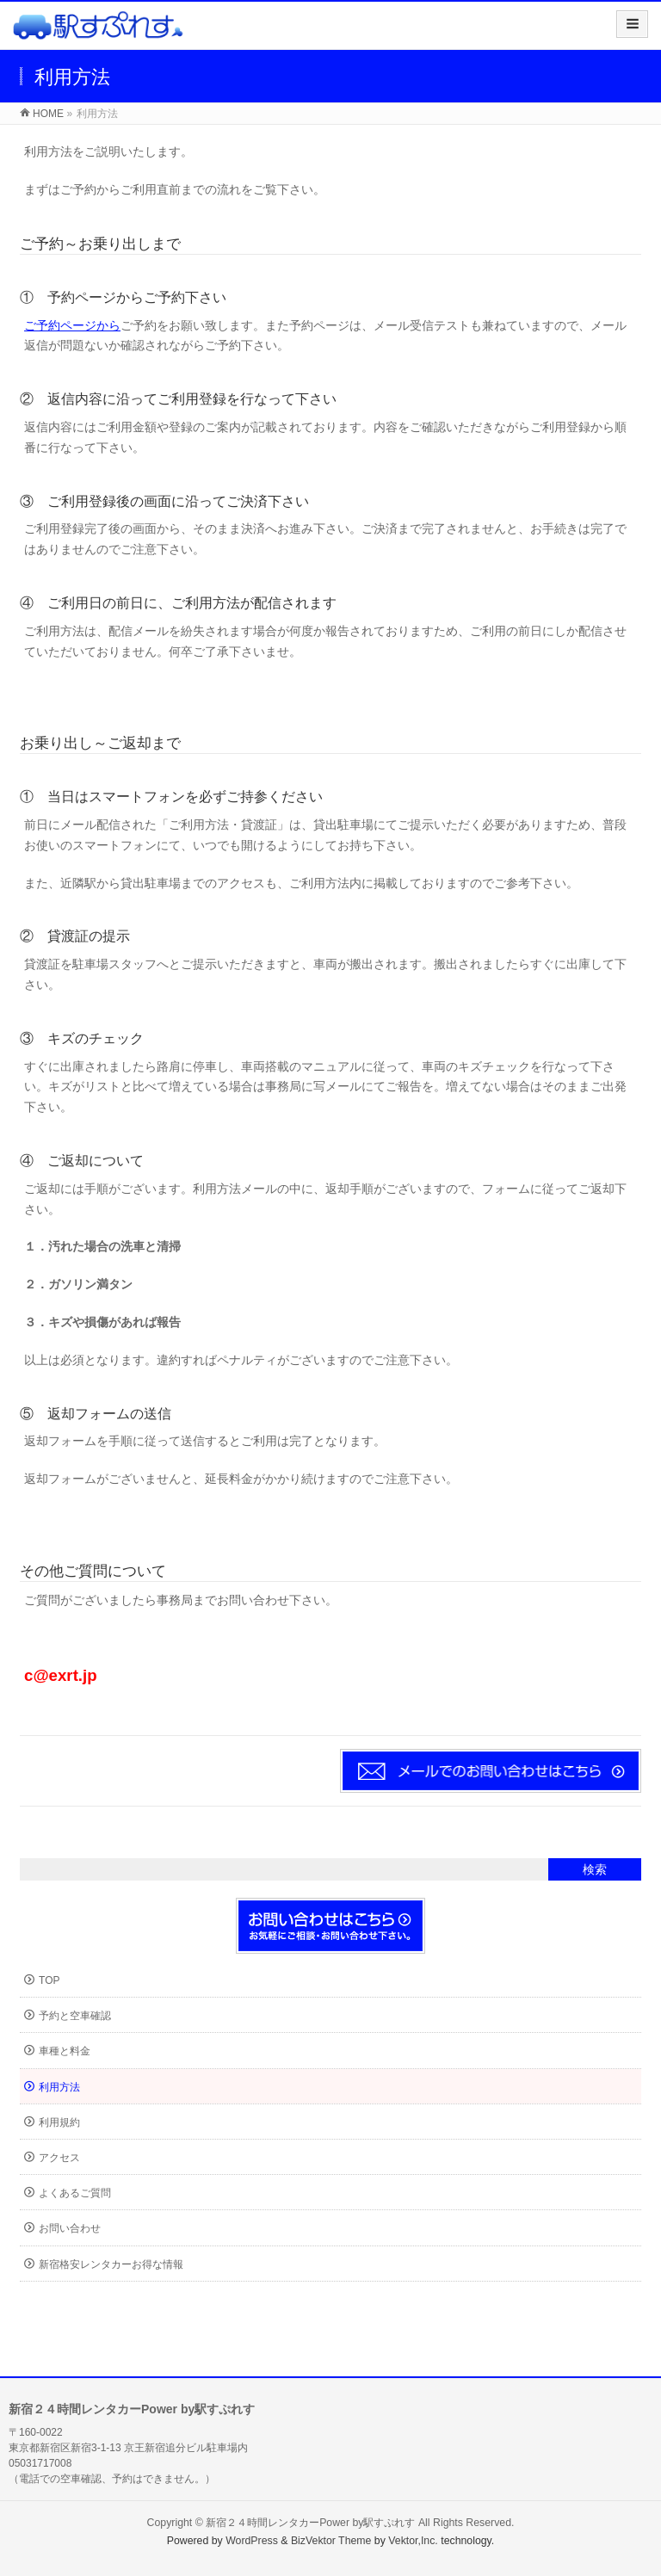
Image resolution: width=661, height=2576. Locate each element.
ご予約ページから (72, 325)
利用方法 (59, 2087)
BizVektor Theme (331, 2541)
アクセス (59, 2158)
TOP (49, 1980)
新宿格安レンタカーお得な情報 (111, 2264)
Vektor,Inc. (413, 2541)
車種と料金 (64, 2051)
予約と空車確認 (75, 2016)
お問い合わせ (70, 2228)
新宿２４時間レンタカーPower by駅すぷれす (310, 2523)
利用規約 (59, 2122)
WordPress (251, 2541)
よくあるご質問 (75, 2193)
